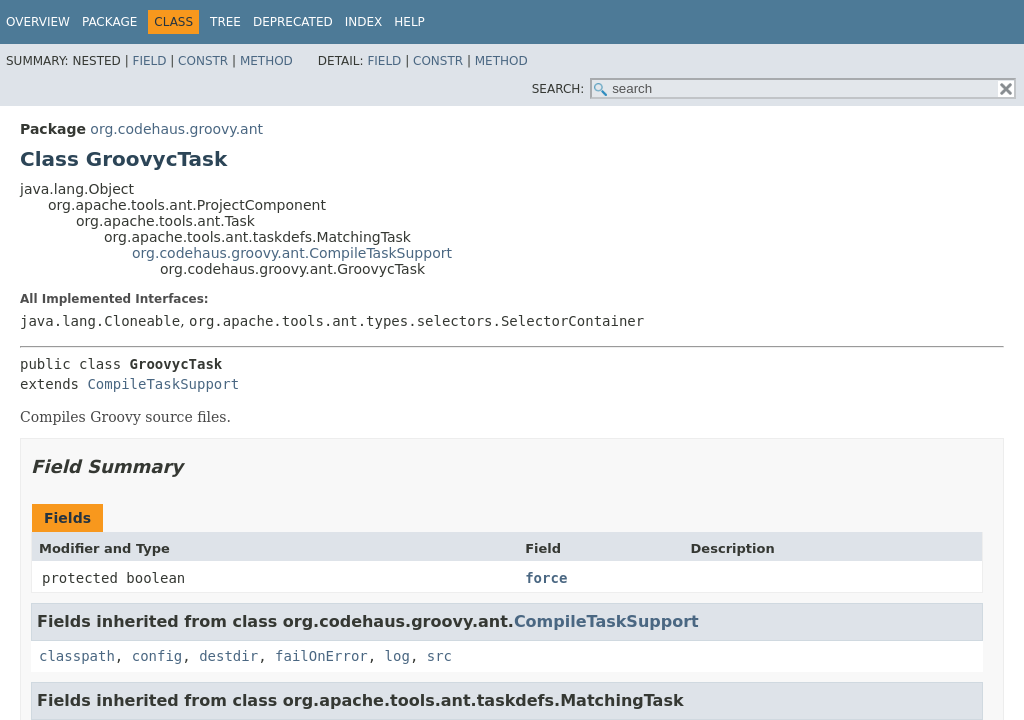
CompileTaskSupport (163, 384)
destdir (228, 656)
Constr (203, 61)
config (157, 656)
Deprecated (293, 22)
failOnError (321, 656)
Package (109, 22)
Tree (225, 22)
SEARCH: (558, 89)
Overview (38, 22)
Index (364, 22)
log (397, 656)
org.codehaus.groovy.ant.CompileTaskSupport (292, 253)
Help (409, 22)
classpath (77, 656)
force (546, 578)
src (439, 656)
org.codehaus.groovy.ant (176, 129)
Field (149, 61)
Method (266, 61)
